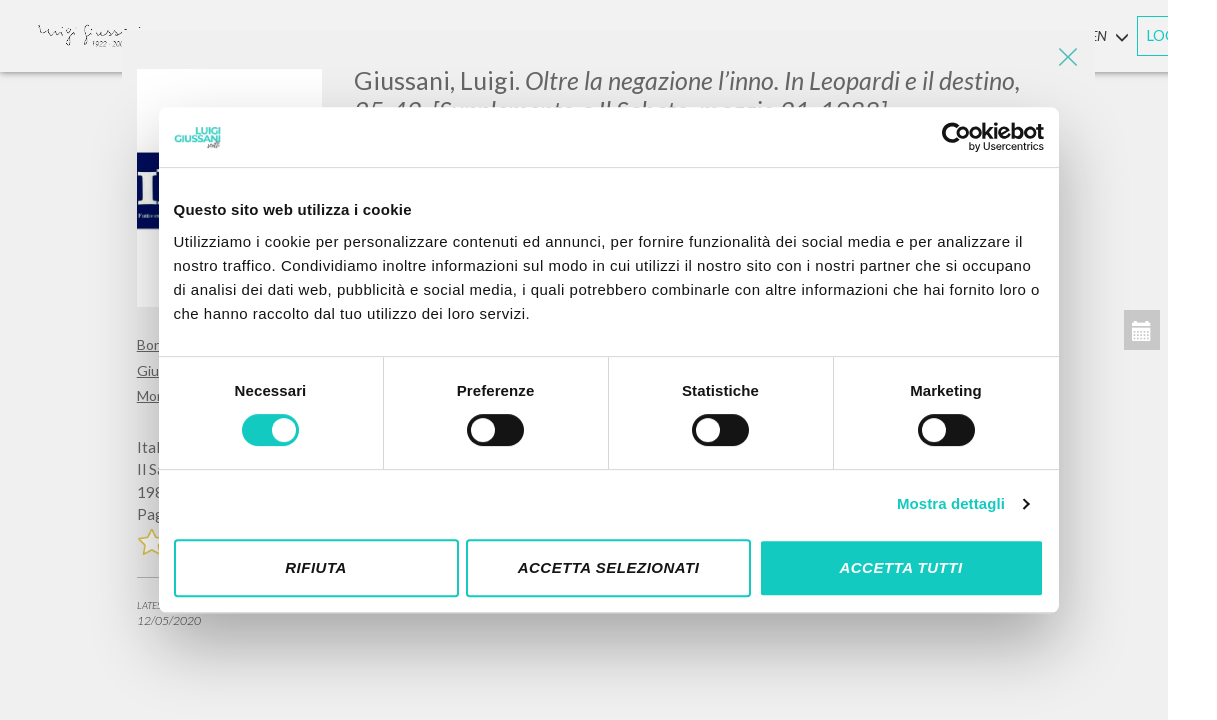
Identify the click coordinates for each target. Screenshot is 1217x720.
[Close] (1065, 60)
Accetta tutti (900, 567)
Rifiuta (316, 567)
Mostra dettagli (951, 503)
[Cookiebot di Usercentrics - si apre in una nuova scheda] (956, 137)
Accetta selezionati (609, 567)
